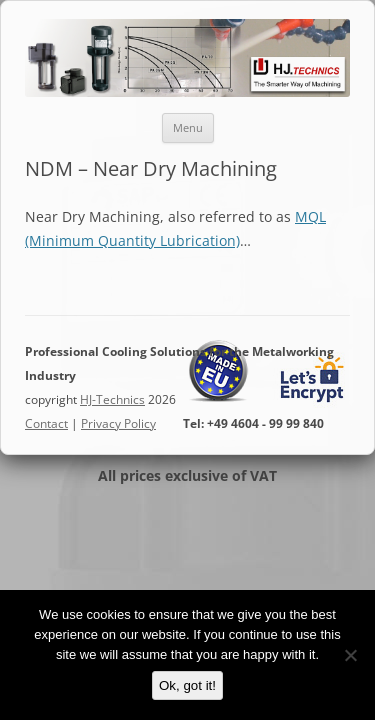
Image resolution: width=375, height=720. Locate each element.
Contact (46, 423)
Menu (188, 127)
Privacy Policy (118, 423)
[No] (350, 655)
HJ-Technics (112, 399)
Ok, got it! (187, 685)
